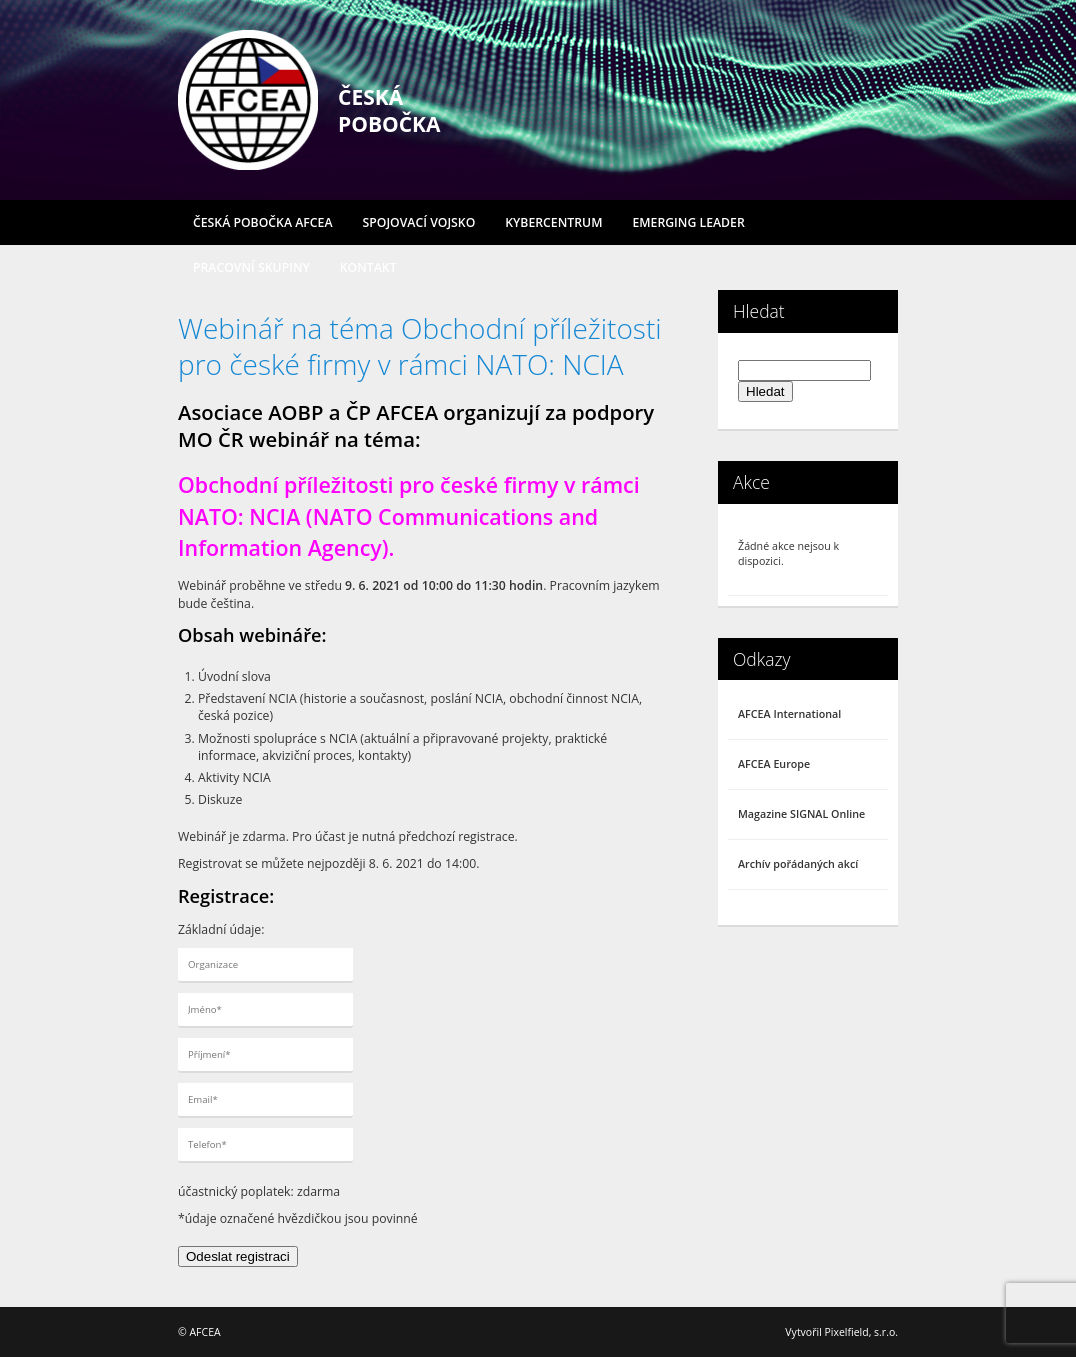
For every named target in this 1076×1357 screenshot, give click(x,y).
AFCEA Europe (774, 764)
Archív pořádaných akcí (798, 864)
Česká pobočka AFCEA (263, 222)
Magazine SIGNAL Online (801, 814)
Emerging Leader (688, 222)
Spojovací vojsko (419, 222)
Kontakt (368, 267)
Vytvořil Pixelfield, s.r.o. (841, 1332)
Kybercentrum (553, 222)
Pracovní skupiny (251, 267)
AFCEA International (789, 714)
